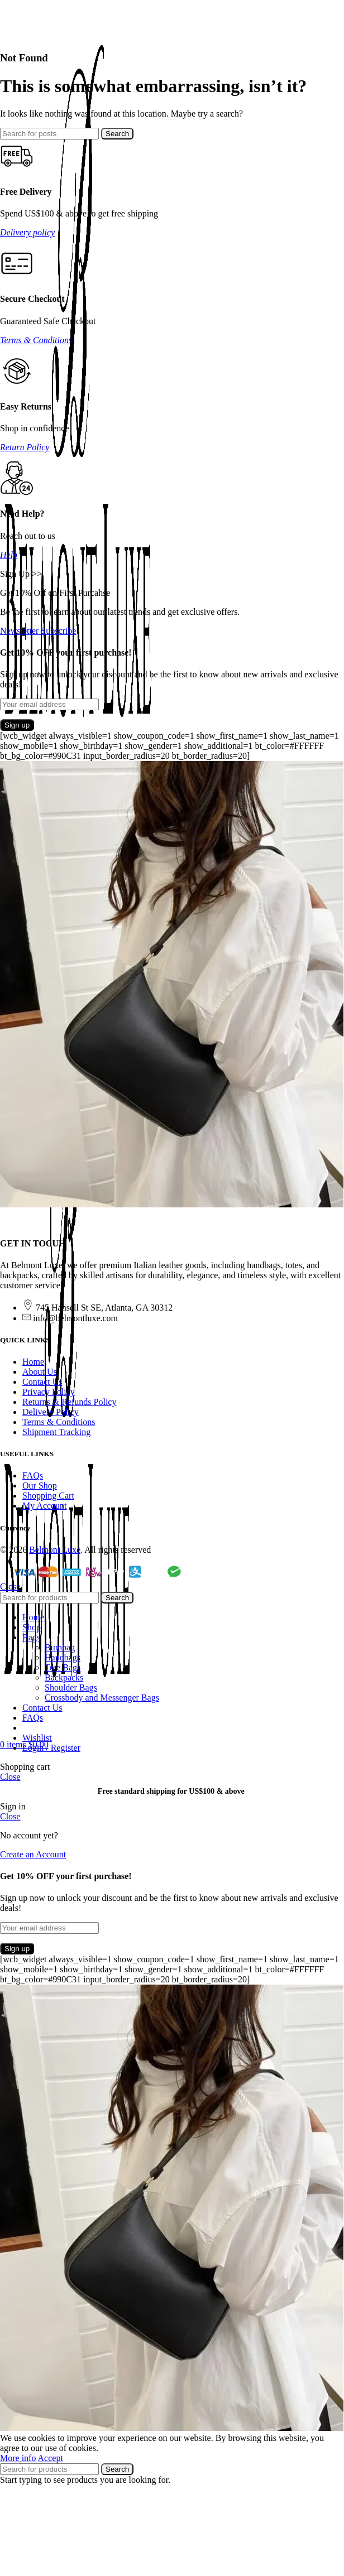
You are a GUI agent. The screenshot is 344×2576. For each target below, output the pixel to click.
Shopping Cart (48, 1495)
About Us (39, 1371)
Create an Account (33, 1854)
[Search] (49, 133)
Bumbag (60, 1647)
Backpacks (64, 1677)
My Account (44, 1505)
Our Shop (39, 1485)
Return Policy (24, 447)
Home (33, 1361)
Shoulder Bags (71, 1687)
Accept (50, 2458)
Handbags (62, 1657)
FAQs (32, 1475)
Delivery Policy (50, 1412)
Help (8, 555)
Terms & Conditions (36, 340)
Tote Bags (62, 1667)
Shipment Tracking (56, 1432)
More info (18, 2458)
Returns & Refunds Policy (69, 1402)
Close (10, 1586)
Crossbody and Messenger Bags (102, 1697)
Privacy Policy (48, 1392)
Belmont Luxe (54, 1549)
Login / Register (51, 1747)
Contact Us (42, 1381)
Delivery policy (27, 232)
